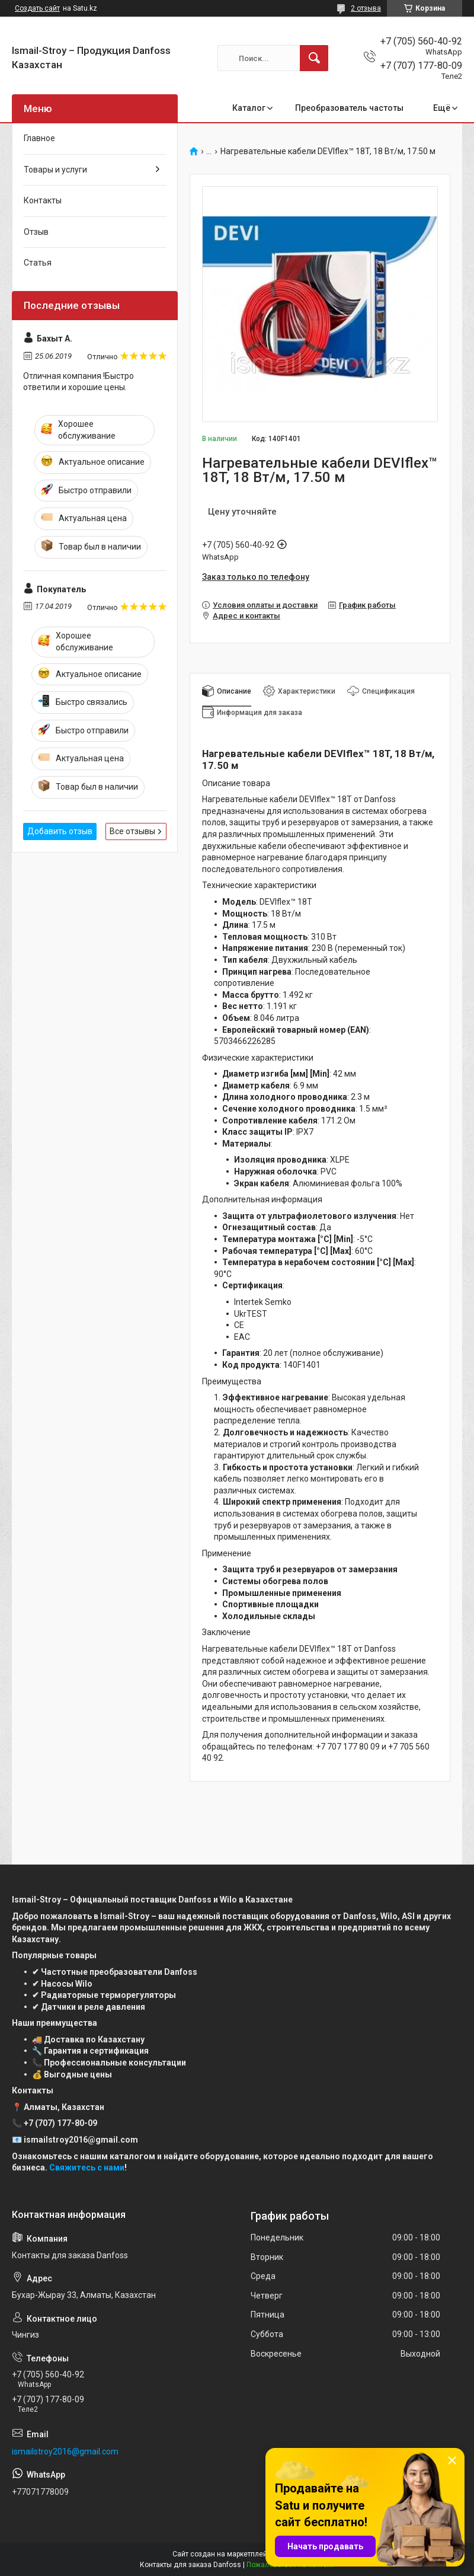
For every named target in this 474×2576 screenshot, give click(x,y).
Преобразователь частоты (349, 108)
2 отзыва (366, 8)
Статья (38, 262)
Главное (39, 138)
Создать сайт (37, 8)
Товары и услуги (55, 169)
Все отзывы (132, 831)
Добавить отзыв (59, 831)
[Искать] (314, 58)
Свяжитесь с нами (86, 2167)
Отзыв (36, 232)
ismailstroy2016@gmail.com (65, 2451)
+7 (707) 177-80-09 (60, 2123)
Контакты (43, 200)
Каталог (248, 108)
